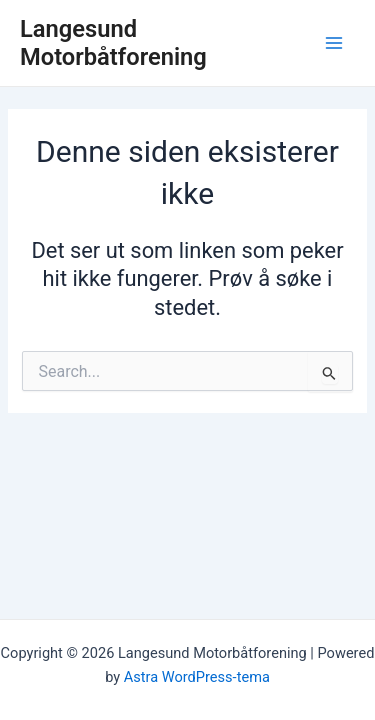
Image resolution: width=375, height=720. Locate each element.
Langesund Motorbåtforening (113, 43)
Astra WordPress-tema (197, 677)
